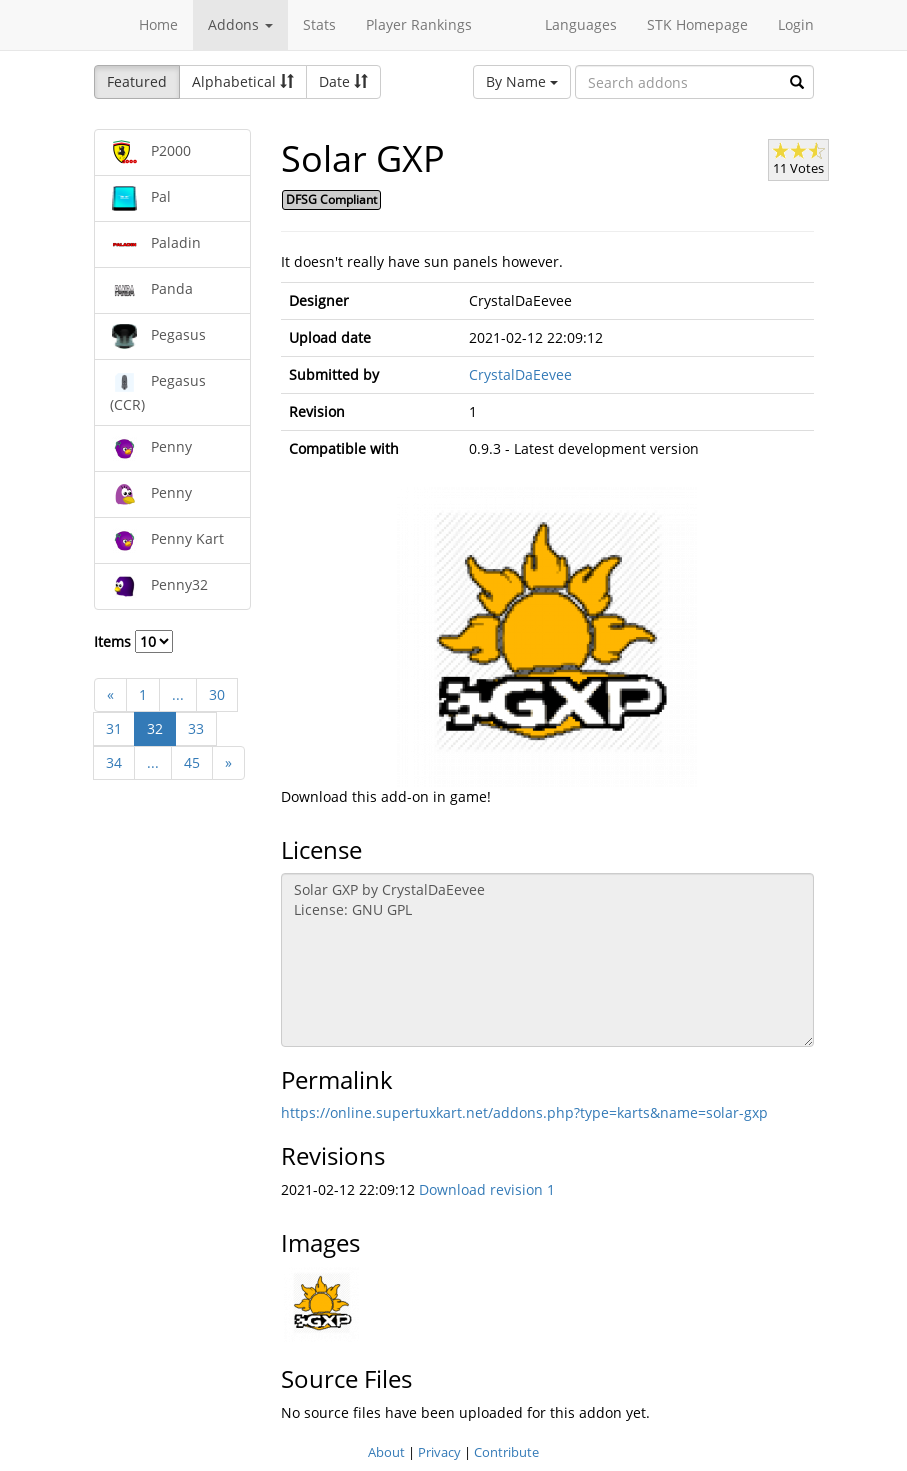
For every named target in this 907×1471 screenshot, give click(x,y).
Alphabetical (243, 81)
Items (133, 641)
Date (343, 81)
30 (217, 694)
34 (114, 762)
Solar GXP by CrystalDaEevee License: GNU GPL (547, 960)
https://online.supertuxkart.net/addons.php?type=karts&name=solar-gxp (524, 1112)
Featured (137, 81)
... (178, 694)
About (386, 1452)
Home (158, 24)
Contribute (506, 1452)
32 (155, 728)
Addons (240, 24)
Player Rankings (419, 24)
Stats (319, 24)
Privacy (439, 1452)
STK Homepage (697, 24)
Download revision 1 (487, 1189)
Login (796, 24)
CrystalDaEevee (520, 374)
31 (114, 728)
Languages (581, 24)
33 (196, 728)
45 (192, 762)
